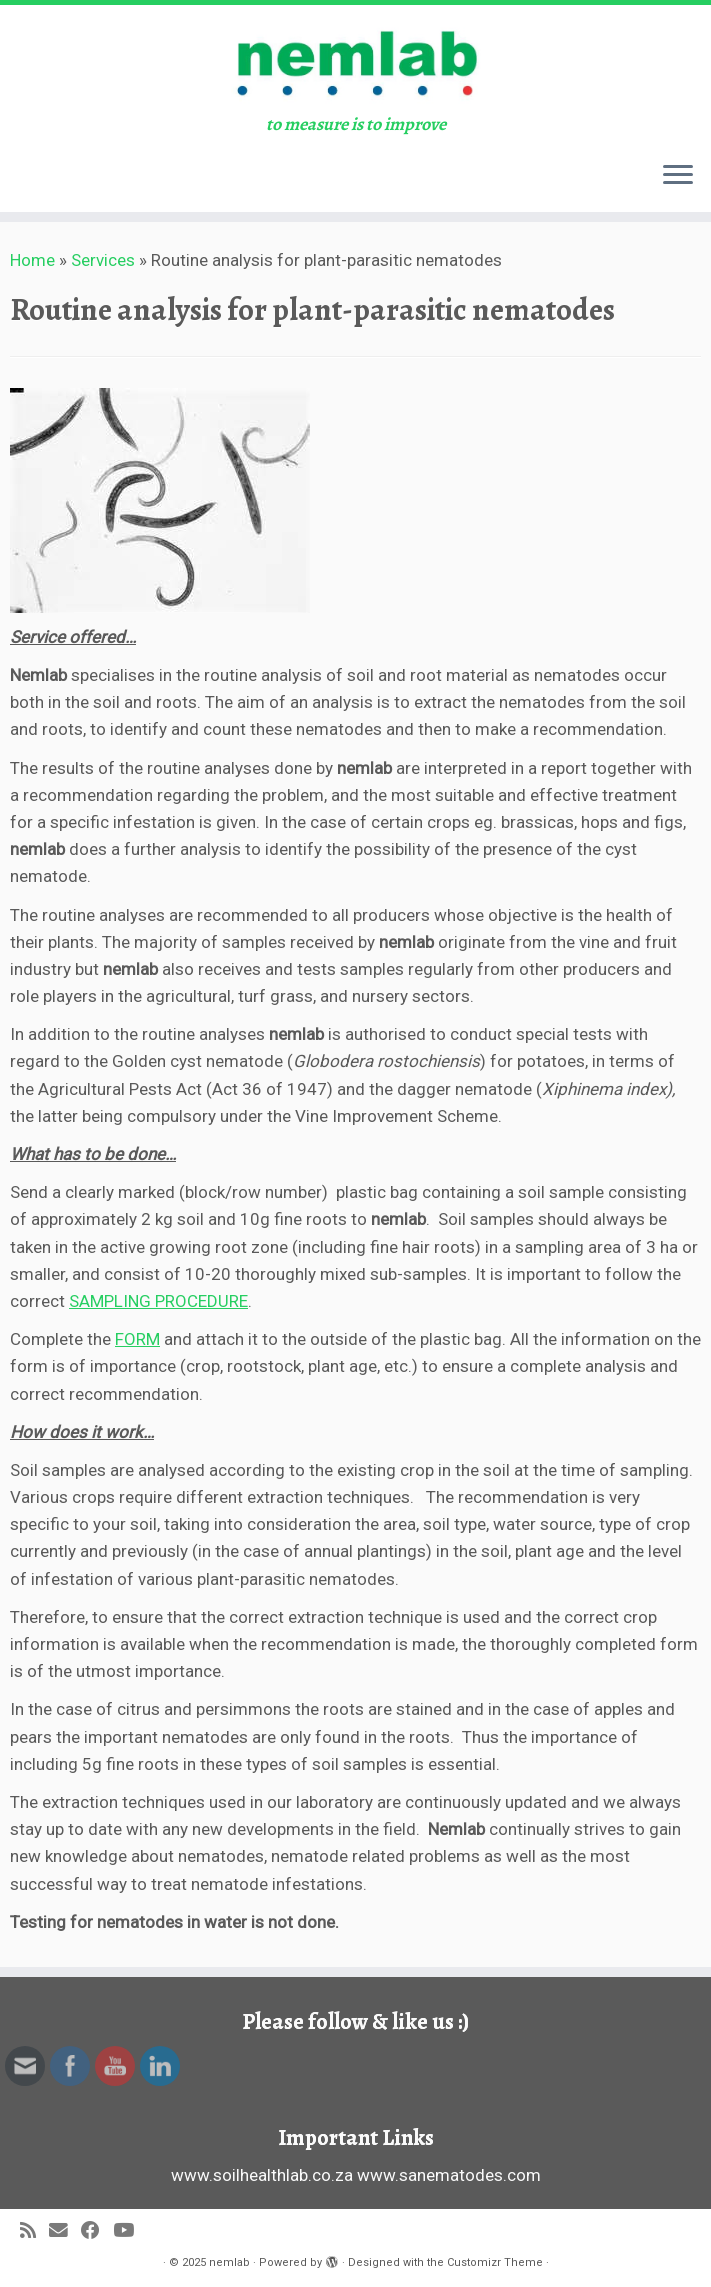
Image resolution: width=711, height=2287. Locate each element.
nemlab (229, 2262)
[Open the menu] (678, 176)
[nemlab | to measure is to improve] (355, 59)
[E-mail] (65, 2231)
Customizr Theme (495, 2262)
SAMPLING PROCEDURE (158, 1301)
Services (103, 260)
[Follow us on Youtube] (130, 2231)
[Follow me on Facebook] (97, 2231)
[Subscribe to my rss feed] (34, 2231)
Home (32, 260)
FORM (137, 1339)
